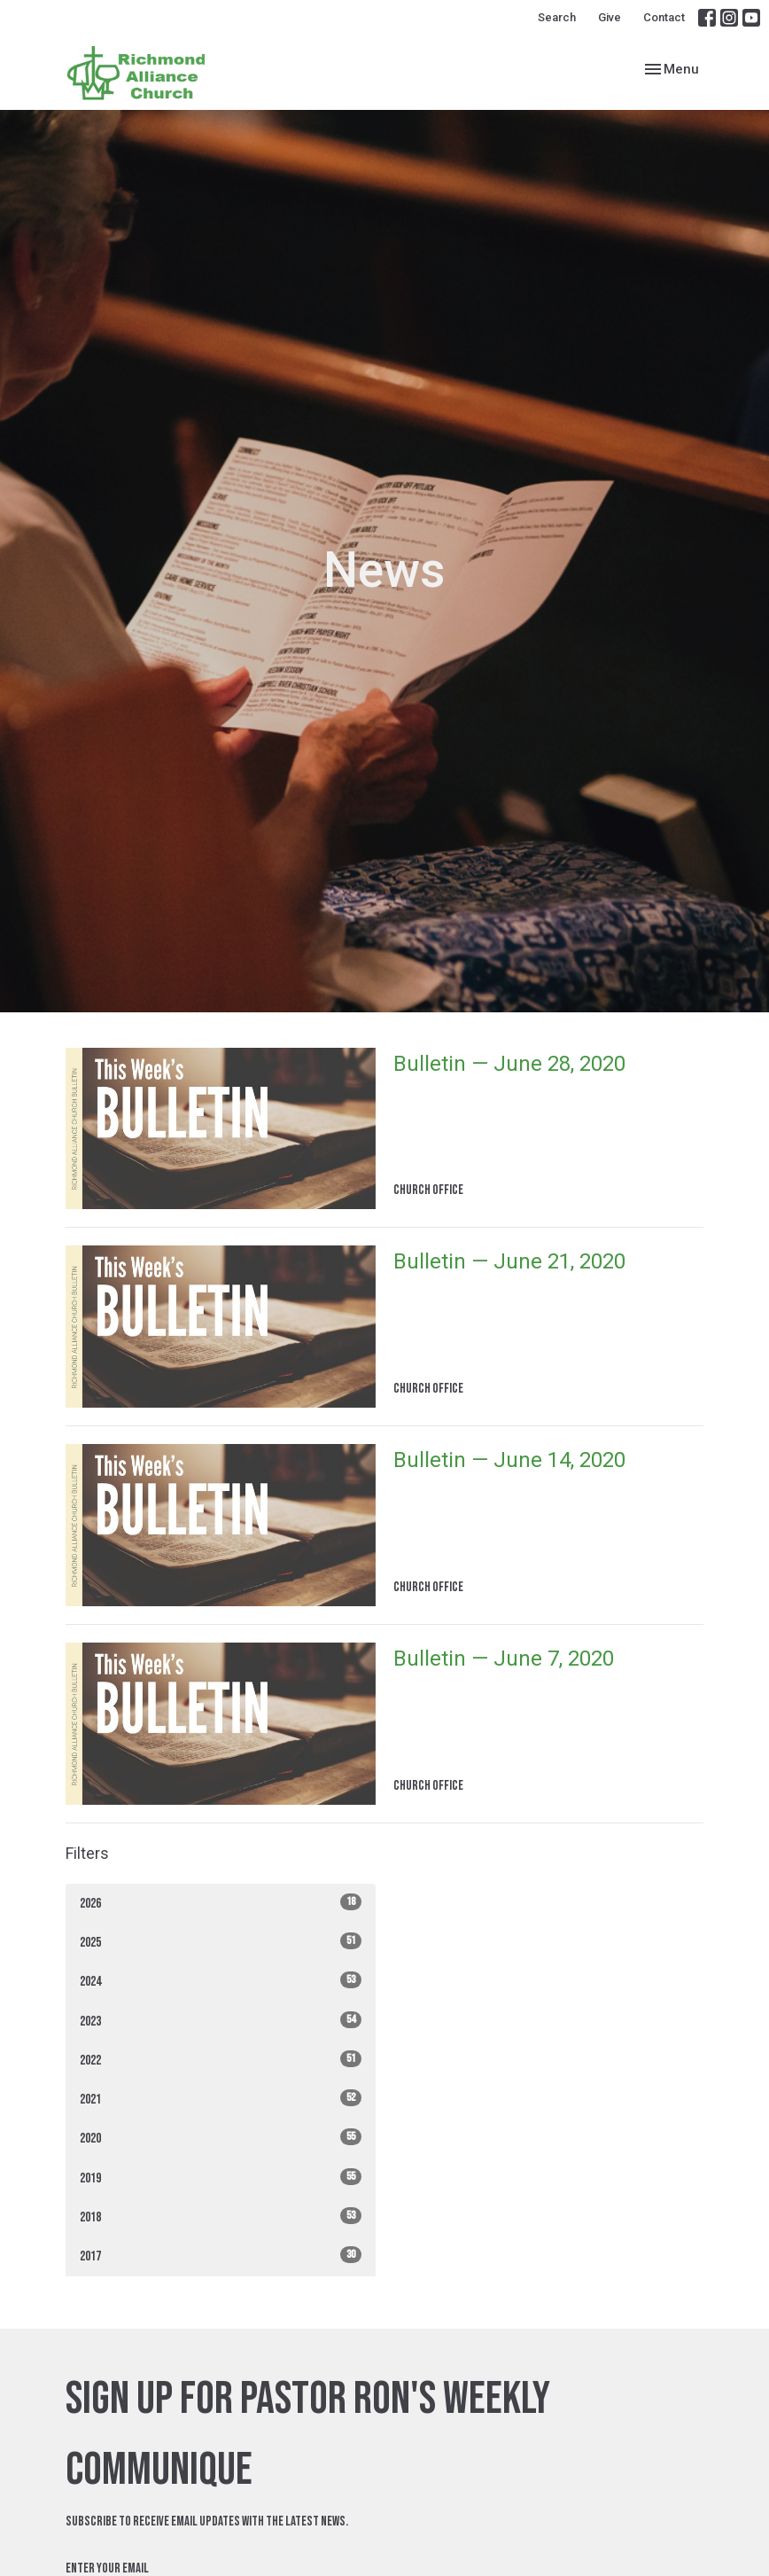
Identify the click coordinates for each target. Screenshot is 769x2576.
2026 (220, 1902)
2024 (220, 1980)
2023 (220, 2020)
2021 (220, 2098)
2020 (220, 2137)
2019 (220, 2177)
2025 (220, 1941)
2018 (220, 2216)
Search (557, 17)
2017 (220, 2255)
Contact (664, 17)
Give (609, 17)
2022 (220, 2059)
